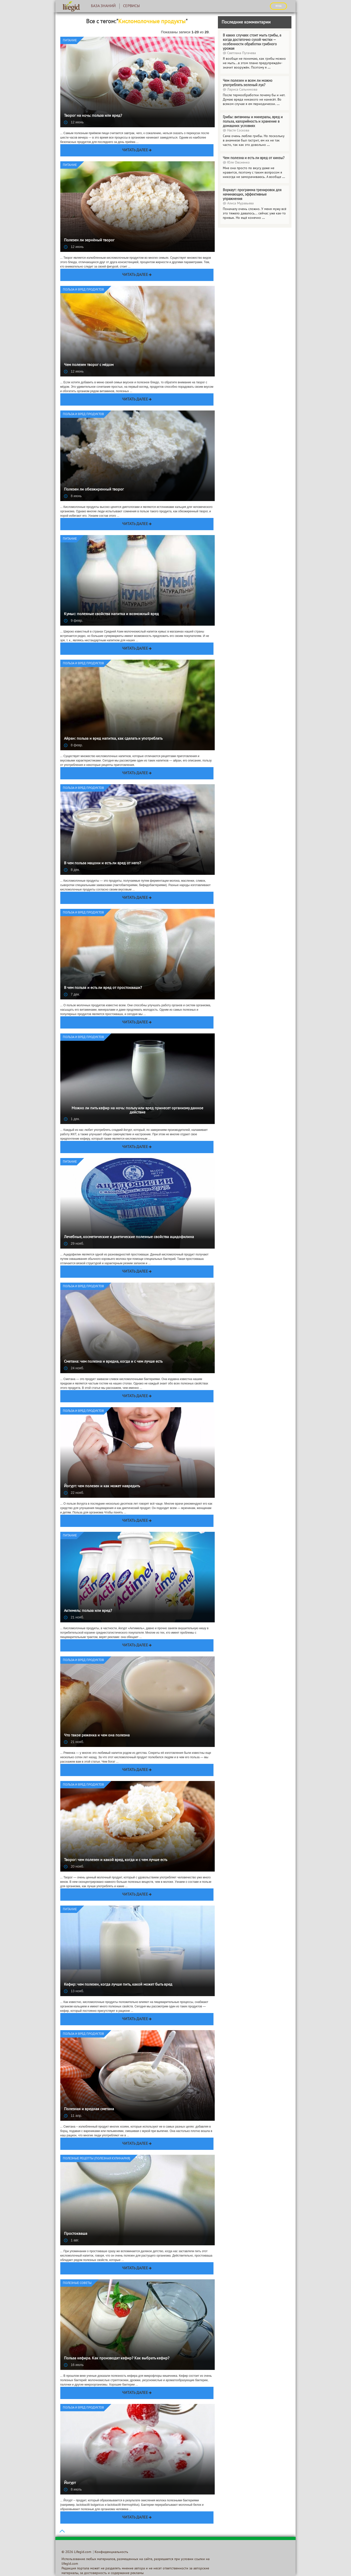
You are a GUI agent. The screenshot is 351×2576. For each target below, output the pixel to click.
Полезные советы (77, 2283)
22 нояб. (74, 1493)
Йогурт (70, 2483)
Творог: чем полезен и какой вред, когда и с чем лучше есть (115, 1860)
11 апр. (73, 2116)
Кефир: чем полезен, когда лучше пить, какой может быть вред (118, 1984)
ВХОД (278, 6)
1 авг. (71, 2240)
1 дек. (72, 1119)
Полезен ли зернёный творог (89, 240)
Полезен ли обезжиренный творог (94, 489)
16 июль (74, 2365)
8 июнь (73, 496)
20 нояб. (74, 1866)
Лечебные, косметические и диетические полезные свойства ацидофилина (129, 1237)
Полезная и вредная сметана (89, 2109)
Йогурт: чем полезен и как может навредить (102, 1486)
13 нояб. (74, 1991)
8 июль (73, 2489)
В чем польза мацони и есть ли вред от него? (102, 863)
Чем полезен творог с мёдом (88, 365)
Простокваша (75, 2234)
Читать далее (135, 150)
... (268, 145)
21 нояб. (74, 1617)
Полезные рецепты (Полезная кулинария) (96, 2158)
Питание (70, 40)
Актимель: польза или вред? (88, 1611)
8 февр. (73, 745)
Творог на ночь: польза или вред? (93, 115)
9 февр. (73, 620)
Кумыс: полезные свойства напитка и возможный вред (111, 614)
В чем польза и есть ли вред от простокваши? (103, 988)
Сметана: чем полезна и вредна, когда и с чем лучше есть (113, 1361)
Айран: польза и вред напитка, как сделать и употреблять (113, 738)
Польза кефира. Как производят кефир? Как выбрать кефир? (116, 2358)
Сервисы (131, 6)
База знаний (103, 6)
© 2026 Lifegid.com (76, 2552)
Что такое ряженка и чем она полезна (97, 1735)
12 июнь (74, 122)
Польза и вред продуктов (83, 289)
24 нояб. (74, 1368)
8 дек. (72, 870)
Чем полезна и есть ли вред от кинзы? (254, 158)
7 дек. (72, 994)
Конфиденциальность (111, 2552)
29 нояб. (74, 1243)
